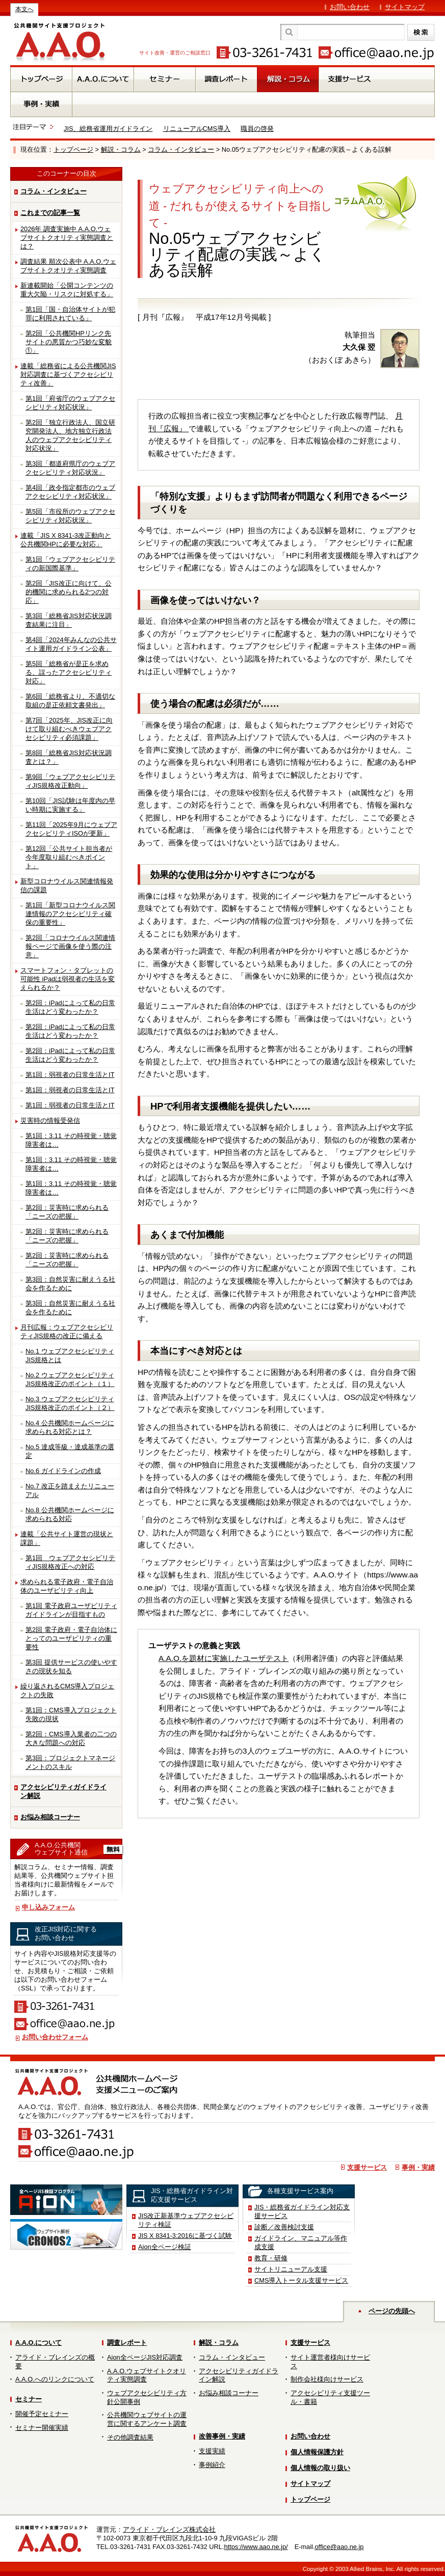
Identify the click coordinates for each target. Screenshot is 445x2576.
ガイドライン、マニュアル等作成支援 (300, 2242)
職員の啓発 (257, 128)
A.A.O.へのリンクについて (54, 2379)
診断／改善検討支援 (284, 2227)
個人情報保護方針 (317, 2452)
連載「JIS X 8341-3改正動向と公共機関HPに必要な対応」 (65, 540)
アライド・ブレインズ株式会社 (169, 2529)
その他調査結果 (130, 2437)
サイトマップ (405, 7)
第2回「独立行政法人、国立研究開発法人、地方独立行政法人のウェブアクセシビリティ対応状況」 (70, 435)
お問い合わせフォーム (55, 2037)
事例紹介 (212, 2465)
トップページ (73, 149)
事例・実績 (418, 2167)
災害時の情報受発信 (50, 1120)
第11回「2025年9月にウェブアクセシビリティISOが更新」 (71, 829)
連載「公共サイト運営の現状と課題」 (66, 1538)
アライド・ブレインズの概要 (55, 2361)
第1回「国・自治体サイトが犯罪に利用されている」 (70, 314)
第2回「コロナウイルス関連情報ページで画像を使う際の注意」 (70, 946)
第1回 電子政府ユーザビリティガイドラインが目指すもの (71, 1610)
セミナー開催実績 (41, 2427)
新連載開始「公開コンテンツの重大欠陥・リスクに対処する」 (66, 290)
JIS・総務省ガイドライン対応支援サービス (302, 2211)
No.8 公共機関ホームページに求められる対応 (69, 1514)
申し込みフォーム (48, 1907)
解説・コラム (121, 149)
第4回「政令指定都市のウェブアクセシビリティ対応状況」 (70, 492)
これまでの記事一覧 (50, 212)
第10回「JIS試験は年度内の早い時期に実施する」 (70, 805)
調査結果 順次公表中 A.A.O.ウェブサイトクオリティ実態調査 (68, 266)
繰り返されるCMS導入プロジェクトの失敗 (67, 1690)
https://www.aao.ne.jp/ (255, 2547)
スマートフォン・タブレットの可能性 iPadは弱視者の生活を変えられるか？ (67, 978)
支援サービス (367, 2167)
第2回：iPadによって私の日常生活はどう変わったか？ (70, 1007)
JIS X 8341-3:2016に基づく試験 (185, 2235)
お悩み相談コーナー (50, 1817)
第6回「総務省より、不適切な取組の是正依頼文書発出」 (70, 701)
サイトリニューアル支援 (290, 2269)
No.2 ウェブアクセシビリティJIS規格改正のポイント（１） (70, 1379)
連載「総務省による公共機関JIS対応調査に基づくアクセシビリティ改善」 (68, 374)
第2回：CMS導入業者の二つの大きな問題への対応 (71, 1738)
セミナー (28, 2399)
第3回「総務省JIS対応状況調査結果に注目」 (68, 620)
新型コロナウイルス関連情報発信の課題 (66, 885)
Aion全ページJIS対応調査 (144, 2357)
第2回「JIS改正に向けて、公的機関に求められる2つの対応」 (68, 591)
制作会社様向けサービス (327, 2379)
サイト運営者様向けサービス (330, 2361)
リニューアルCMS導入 (196, 128)
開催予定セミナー (41, 2414)
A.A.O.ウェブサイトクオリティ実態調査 (146, 2375)
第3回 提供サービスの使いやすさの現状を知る (71, 1666)
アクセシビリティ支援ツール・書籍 (330, 2397)
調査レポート (127, 2342)
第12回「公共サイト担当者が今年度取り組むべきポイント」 (68, 857)
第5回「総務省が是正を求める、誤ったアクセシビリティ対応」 (68, 672)
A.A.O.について (38, 2342)
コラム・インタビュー (181, 149)
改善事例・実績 (222, 2436)
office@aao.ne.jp (339, 2547)
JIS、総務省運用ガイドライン (108, 128)
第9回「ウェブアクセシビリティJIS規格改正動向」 (70, 781)
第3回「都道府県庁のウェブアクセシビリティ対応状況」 (70, 468)
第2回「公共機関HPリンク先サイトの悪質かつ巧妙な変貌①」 (68, 341)
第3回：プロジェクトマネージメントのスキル (70, 1762)
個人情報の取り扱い (320, 2468)
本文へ (24, 9)
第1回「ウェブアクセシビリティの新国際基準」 (70, 564)
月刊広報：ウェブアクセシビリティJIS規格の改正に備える (66, 1331)
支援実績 (212, 2451)
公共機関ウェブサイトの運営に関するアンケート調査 (147, 2419)
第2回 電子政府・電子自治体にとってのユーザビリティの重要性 (71, 1638)
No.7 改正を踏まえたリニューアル (69, 1490)
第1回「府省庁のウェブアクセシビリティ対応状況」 (70, 403)
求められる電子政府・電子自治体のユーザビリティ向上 (66, 1586)
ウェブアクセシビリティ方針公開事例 (147, 2397)
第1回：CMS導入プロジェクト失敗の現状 (71, 1714)
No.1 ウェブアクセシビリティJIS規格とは (69, 1355)
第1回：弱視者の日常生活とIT (70, 1074)
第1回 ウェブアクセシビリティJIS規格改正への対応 (70, 1562)
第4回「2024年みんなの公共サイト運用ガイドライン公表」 (71, 644)
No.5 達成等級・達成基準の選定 (69, 1451)
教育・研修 (270, 2258)
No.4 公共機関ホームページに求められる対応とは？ (69, 1427)
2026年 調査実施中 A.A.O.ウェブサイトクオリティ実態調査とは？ (66, 237)
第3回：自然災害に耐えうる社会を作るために (70, 1284)
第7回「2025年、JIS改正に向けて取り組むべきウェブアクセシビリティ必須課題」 (69, 728)
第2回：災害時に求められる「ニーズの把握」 (67, 1212)
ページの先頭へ (392, 2311)
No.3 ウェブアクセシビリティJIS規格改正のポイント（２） (70, 1403)
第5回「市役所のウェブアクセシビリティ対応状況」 (70, 516)
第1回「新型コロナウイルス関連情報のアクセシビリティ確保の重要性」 (70, 913)
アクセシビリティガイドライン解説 (63, 1791)
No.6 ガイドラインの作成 (63, 1471)
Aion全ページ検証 (164, 2247)
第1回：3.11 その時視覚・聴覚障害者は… (71, 1140)
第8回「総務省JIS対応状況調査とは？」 (68, 757)
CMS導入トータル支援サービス (301, 2280)
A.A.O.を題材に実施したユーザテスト (224, 1658)
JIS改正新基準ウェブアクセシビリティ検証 (186, 2220)
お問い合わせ (350, 7)
